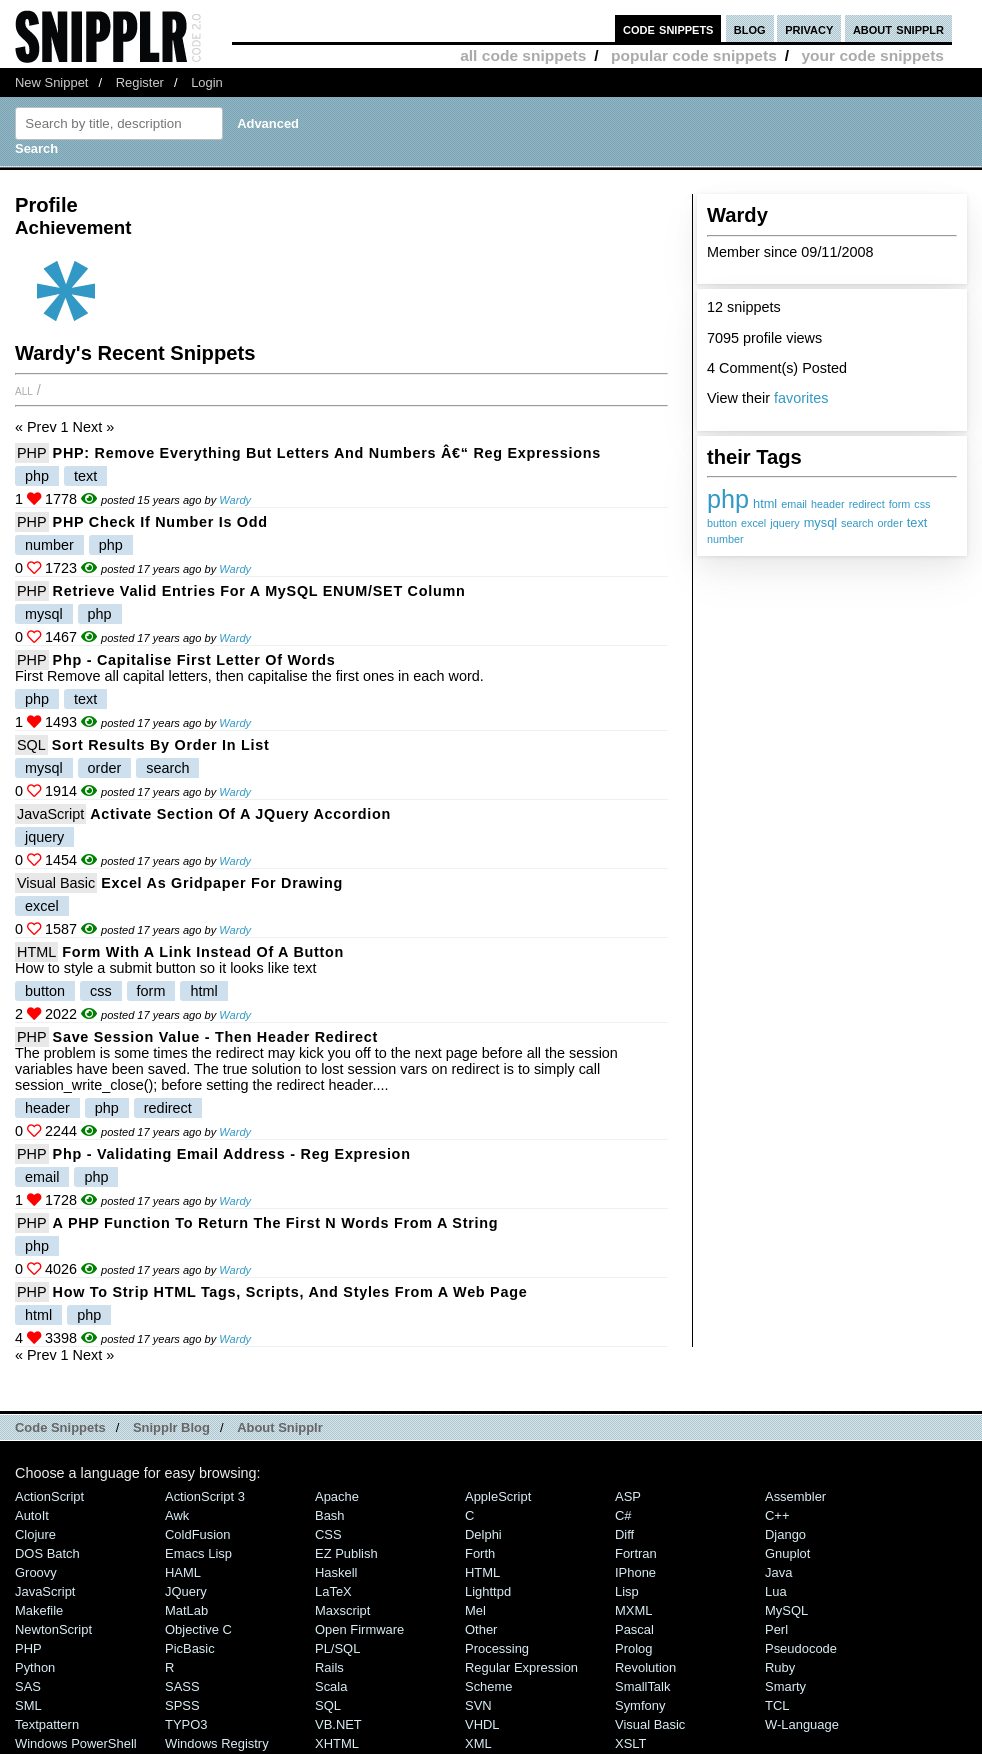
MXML (633, 1610)
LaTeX (333, 1591)
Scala (331, 1686)
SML (28, 1705)
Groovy (36, 1572)
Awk (177, 1515)
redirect (867, 504)
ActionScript (49, 1496)
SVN (478, 1705)
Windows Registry (217, 1743)
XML (478, 1743)
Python (35, 1667)
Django (785, 1534)
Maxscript (342, 1610)
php (728, 499)
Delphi (483, 1534)
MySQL (786, 1610)
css (922, 504)
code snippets (668, 28)
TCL (777, 1705)
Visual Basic (56, 883)
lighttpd (488, 1591)
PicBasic (190, 1648)
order (890, 523)
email (794, 504)
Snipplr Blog (171, 1427)
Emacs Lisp (198, 1553)
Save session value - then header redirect (215, 1037)
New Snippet (51, 82)
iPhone (635, 1572)
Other (481, 1629)
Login (207, 82)
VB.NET (338, 1724)
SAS (28, 1686)
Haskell (336, 1572)
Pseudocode (801, 1648)
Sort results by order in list (161, 745)
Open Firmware (359, 1629)
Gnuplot (787, 1553)
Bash (330, 1515)
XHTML (337, 1743)
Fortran (636, 1553)
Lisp (627, 1591)
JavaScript (50, 814)
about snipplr (898, 28)
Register (140, 82)
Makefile (39, 1610)
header (828, 504)
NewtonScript (53, 1629)
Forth (480, 1553)
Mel (475, 1610)
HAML (183, 1572)
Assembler (795, 1496)
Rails (329, 1667)
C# (623, 1515)
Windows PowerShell (76, 1743)
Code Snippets (60, 1427)
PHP (32, 453)
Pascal (634, 1629)
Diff (624, 1534)
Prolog (633, 1648)
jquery (784, 523)
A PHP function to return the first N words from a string (276, 1223)
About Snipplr (280, 1427)
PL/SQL (337, 1648)
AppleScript (498, 1496)
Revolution (645, 1667)
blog (750, 28)
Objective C (198, 1629)
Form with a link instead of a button (203, 952)
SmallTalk (642, 1686)
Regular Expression (521, 1667)
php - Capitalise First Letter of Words (194, 660)
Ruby (780, 1667)
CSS (328, 1534)
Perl (776, 1629)
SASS (182, 1686)
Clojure (35, 1534)
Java (778, 1572)
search (857, 523)
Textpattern (47, 1724)
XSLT (630, 1743)
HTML (36, 952)
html (765, 503)
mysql (820, 522)
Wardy (235, 500)
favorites (801, 398)
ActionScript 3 (205, 1496)
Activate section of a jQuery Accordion (240, 814)
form (900, 504)
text (917, 522)
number (725, 539)
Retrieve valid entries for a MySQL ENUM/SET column (259, 591)
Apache (337, 1496)
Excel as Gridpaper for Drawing (222, 883)
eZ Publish (346, 1553)
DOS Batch (47, 1553)
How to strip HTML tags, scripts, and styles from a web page (290, 1292)
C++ (777, 1515)
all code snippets (523, 55)
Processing (497, 1648)
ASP (628, 1496)
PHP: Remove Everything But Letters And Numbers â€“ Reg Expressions (327, 453)
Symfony (640, 1705)
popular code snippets (694, 55)
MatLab (186, 1610)
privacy (809, 28)
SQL (31, 745)
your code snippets (872, 55)
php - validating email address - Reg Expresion (232, 1154)
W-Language (802, 1724)
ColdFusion (198, 1534)
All (24, 390)
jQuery (186, 1591)
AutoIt (32, 1515)
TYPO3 (186, 1724)
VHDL (482, 1724)
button (722, 523)
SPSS (182, 1705)
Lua (776, 1591)
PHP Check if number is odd (160, 522)
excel (753, 523)
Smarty (785, 1686)
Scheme (489, 1686)
